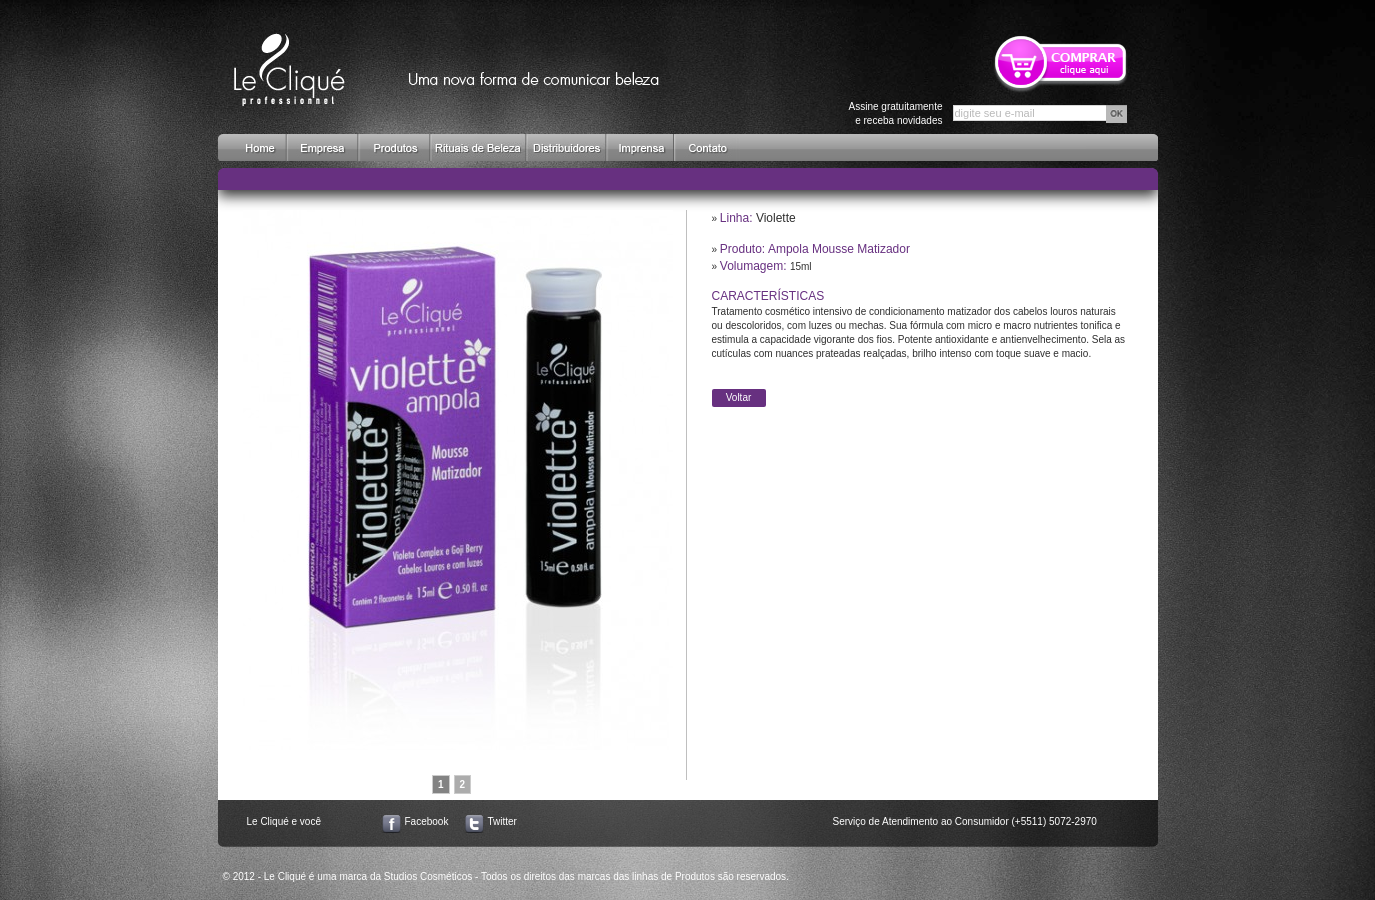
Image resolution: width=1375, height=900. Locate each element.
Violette (776, 218)
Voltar (739, 397)
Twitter (502, 821)
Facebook (427, 821)
